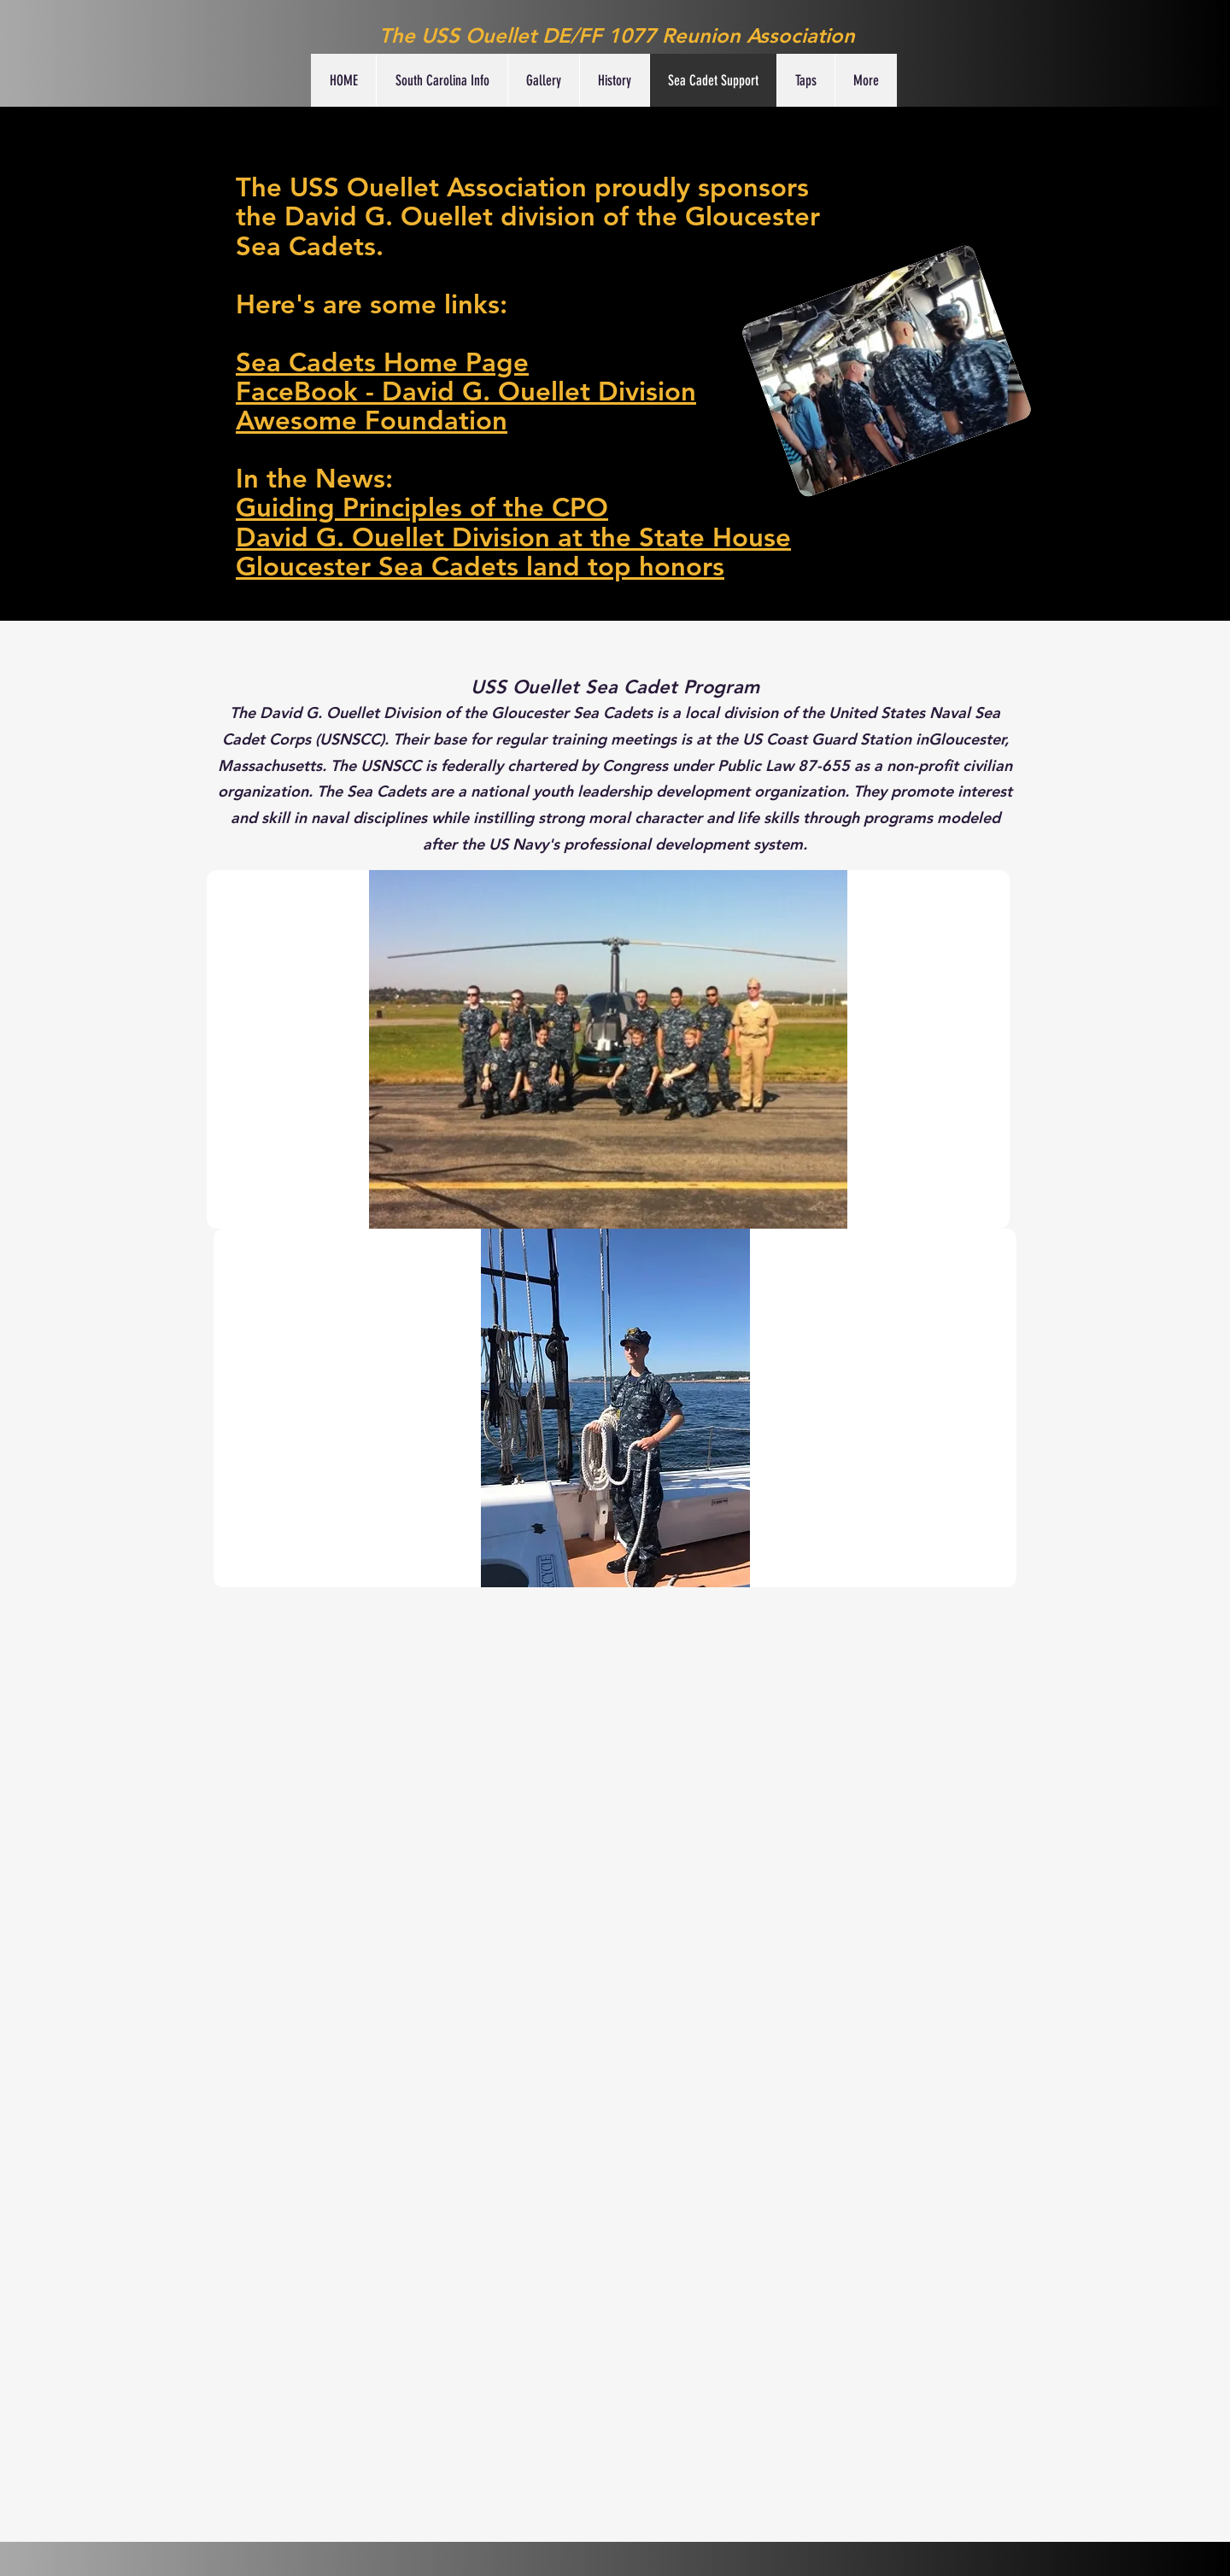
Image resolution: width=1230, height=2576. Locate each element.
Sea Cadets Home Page (382, 362)
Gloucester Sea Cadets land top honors (480, 566)
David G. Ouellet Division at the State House (513, 537)
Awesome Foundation (371, 420)
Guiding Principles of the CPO (422, 507)
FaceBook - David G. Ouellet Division (466, 391)
